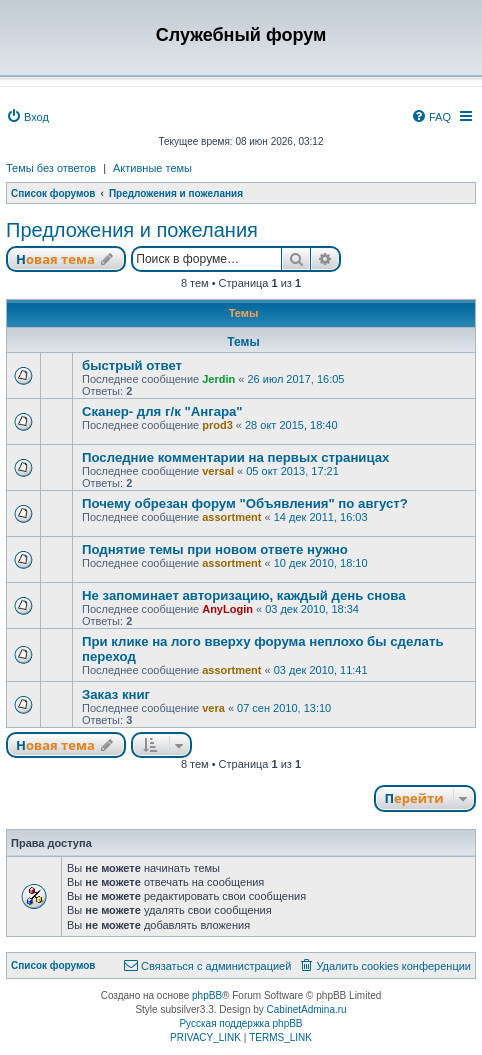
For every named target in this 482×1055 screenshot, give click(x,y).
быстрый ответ (132, 365)
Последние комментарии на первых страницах (235, 457)
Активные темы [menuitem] (152, 168)
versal (218, 471)
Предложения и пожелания (132, 230)
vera (213, 708)
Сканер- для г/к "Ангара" (162, 411)
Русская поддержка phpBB (240, 1023)
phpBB (207, 995)
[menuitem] (27, 117)
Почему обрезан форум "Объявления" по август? (245, 503)
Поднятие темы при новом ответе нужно (215, 549)
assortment (231, 517)
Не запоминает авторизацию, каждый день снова (244, 595)
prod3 (217, 425)
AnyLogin (227, 609)
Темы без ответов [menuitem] (51, 168)
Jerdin (218, 379)
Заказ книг (116, 694)
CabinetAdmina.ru (307, 1009)
